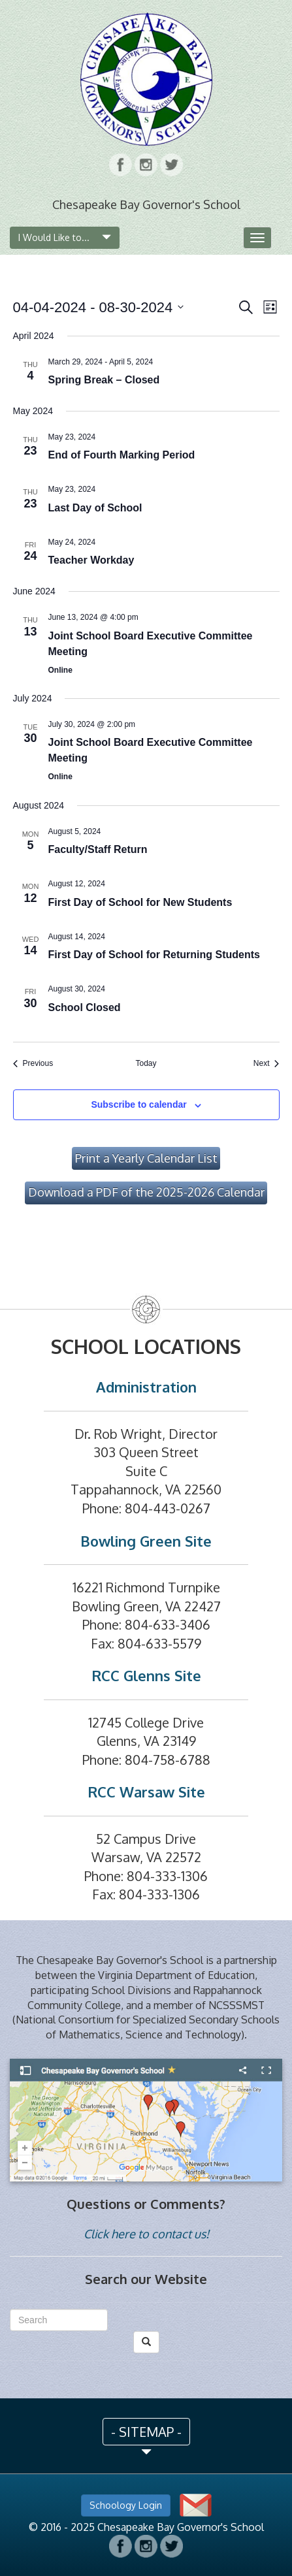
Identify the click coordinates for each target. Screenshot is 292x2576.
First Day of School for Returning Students (154, 954)
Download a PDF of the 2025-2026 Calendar (146, 1192)
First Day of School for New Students (140, 902)
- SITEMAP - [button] (146, 2431)
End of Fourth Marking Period (121, 454)
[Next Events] (266, 1063)
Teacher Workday (91, 560)
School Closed (84, 1007)
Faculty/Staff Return (98, 849)
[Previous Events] (33, 1063)
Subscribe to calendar (138, 1104)
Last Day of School (95, 507)
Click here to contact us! (146, 2234)
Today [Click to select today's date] (145, 1063)
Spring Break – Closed (104, 379)
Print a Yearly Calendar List (146, 1158)
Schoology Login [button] (125, 2505)
